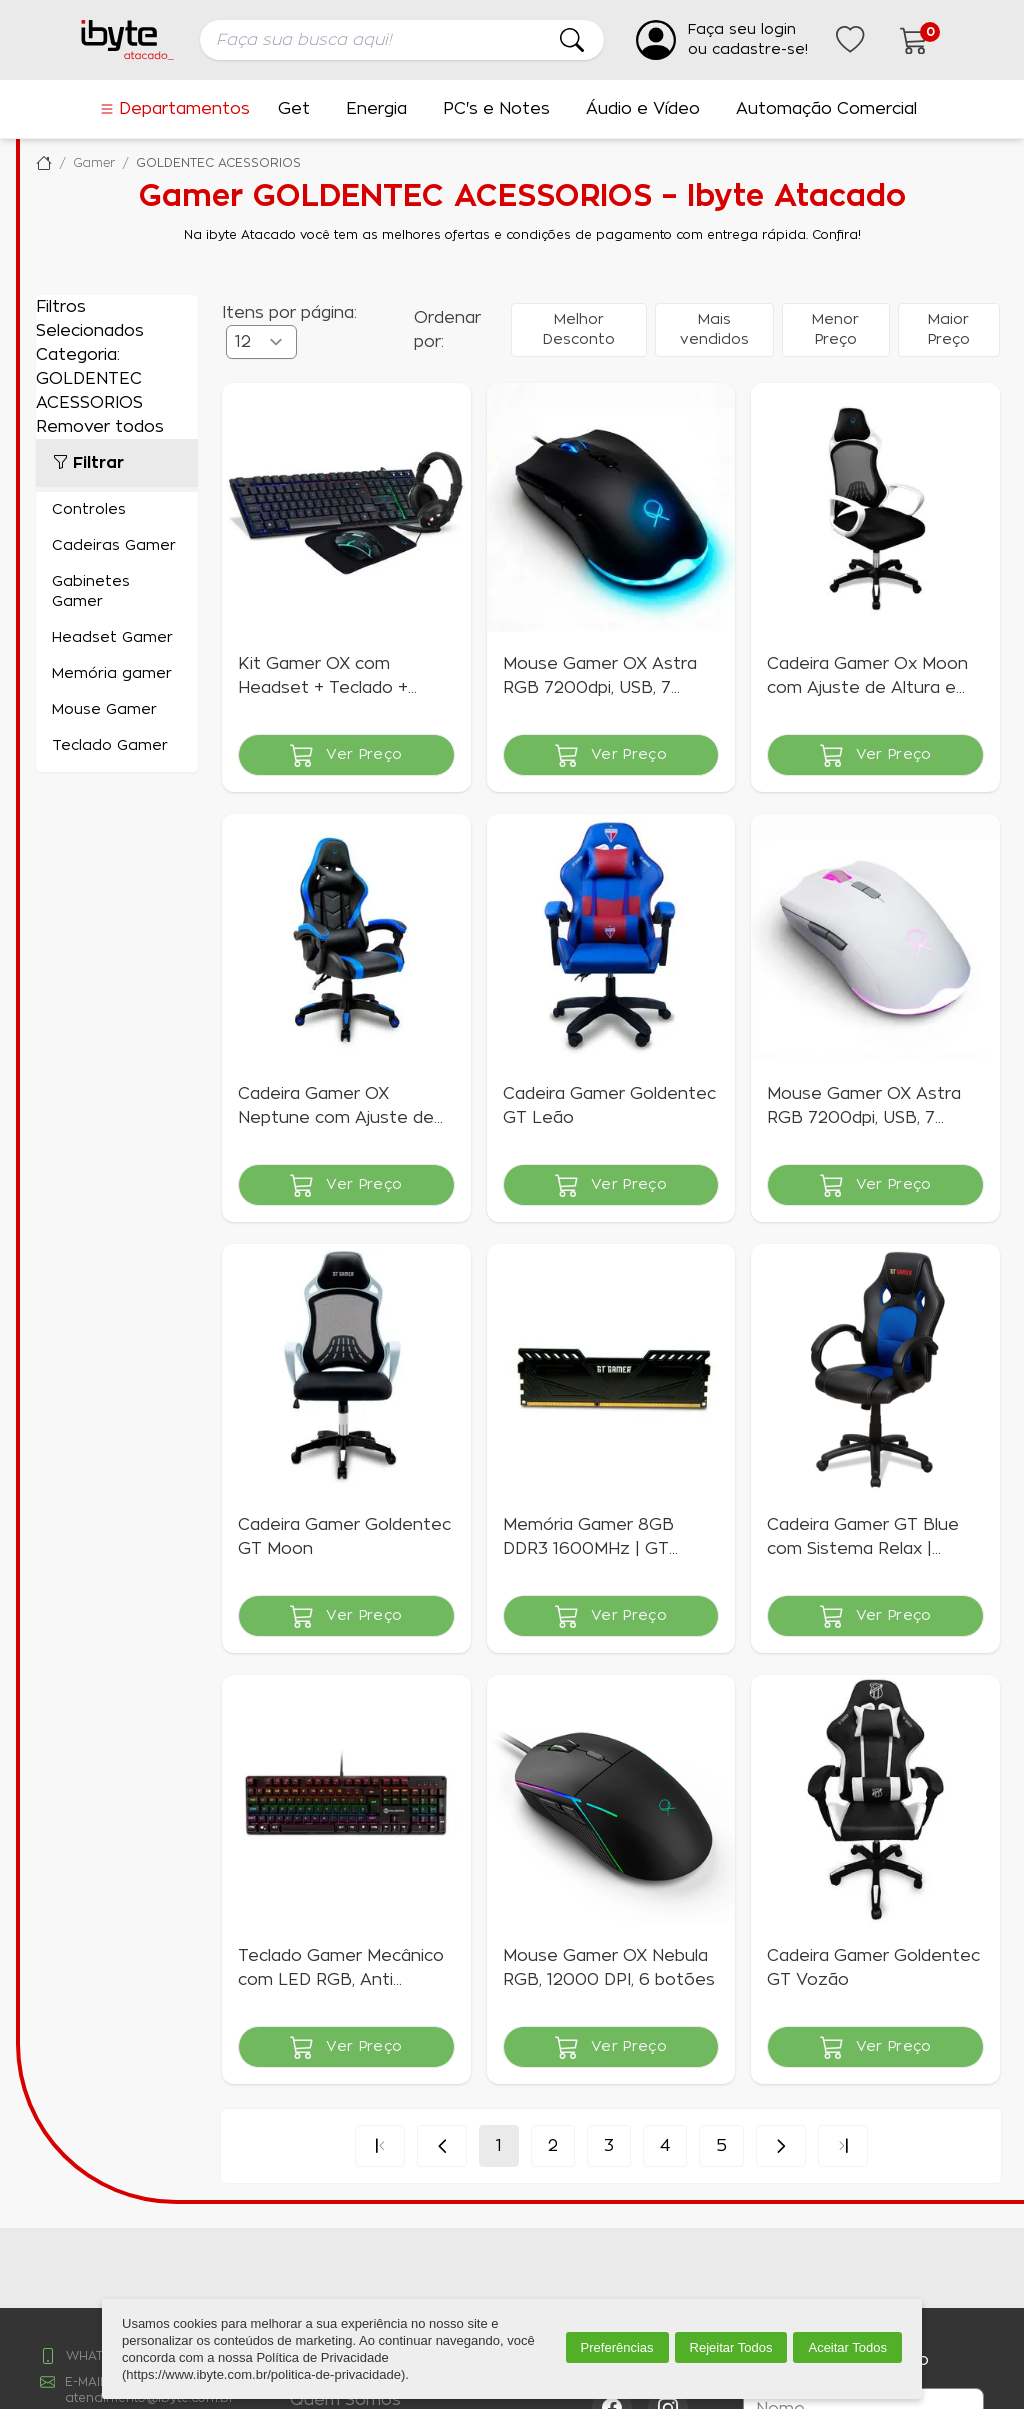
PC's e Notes (496, 109)
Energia (376, 109)
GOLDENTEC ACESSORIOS (218, 163)
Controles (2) (117, 510)
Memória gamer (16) (117, 674)
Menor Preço (835, 330)
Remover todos (100, 427)
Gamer (94, 163)
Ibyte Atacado (44, 163)
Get (294, 109)
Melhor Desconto (579, 330)
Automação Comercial (826, 109)
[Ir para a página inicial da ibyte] (128, 40)
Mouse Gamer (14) (117, 710)
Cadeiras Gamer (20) (117, 546)
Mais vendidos (714, 330)
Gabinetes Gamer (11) (117, 592)
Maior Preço (949, 330)
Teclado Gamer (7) (117, 746)
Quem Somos (345, 2400)
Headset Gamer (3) (117, 638)
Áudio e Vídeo (643, 109)
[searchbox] (402, 40)
